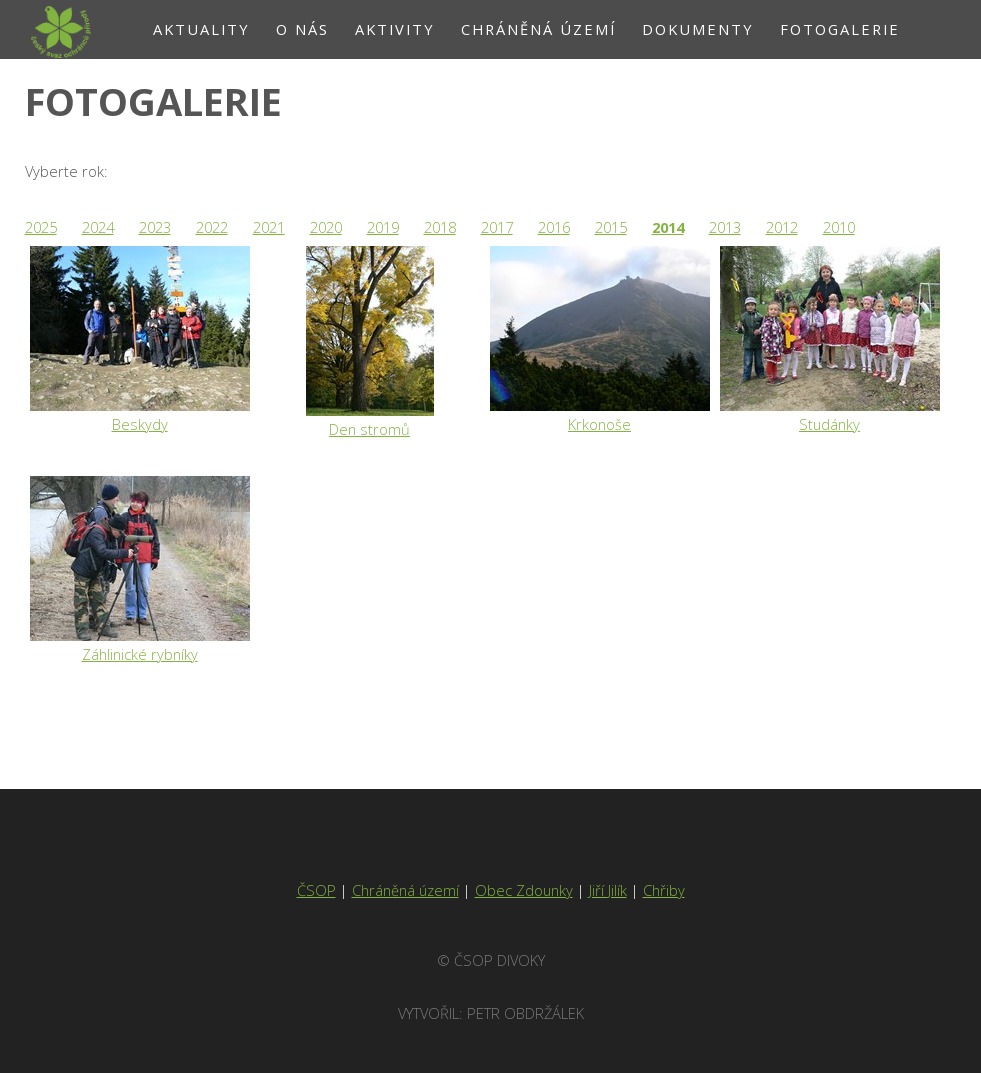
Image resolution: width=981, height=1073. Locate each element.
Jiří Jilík (608, 890)
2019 (383, 227)
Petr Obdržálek (525, 1013)
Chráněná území (405, 890)
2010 (839, 227)
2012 (782, 227)
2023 (155, 227)
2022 (212, 227)
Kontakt (530, 88)
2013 (725, 227)
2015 (611, 227)
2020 (326, 227)
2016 (554, 227)
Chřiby (664, 890)
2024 (98, 227)
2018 (440, 227)
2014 (668, 227)
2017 (497, 227)
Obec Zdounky (524, 890)
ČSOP (316, 890)
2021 (269, 227)
